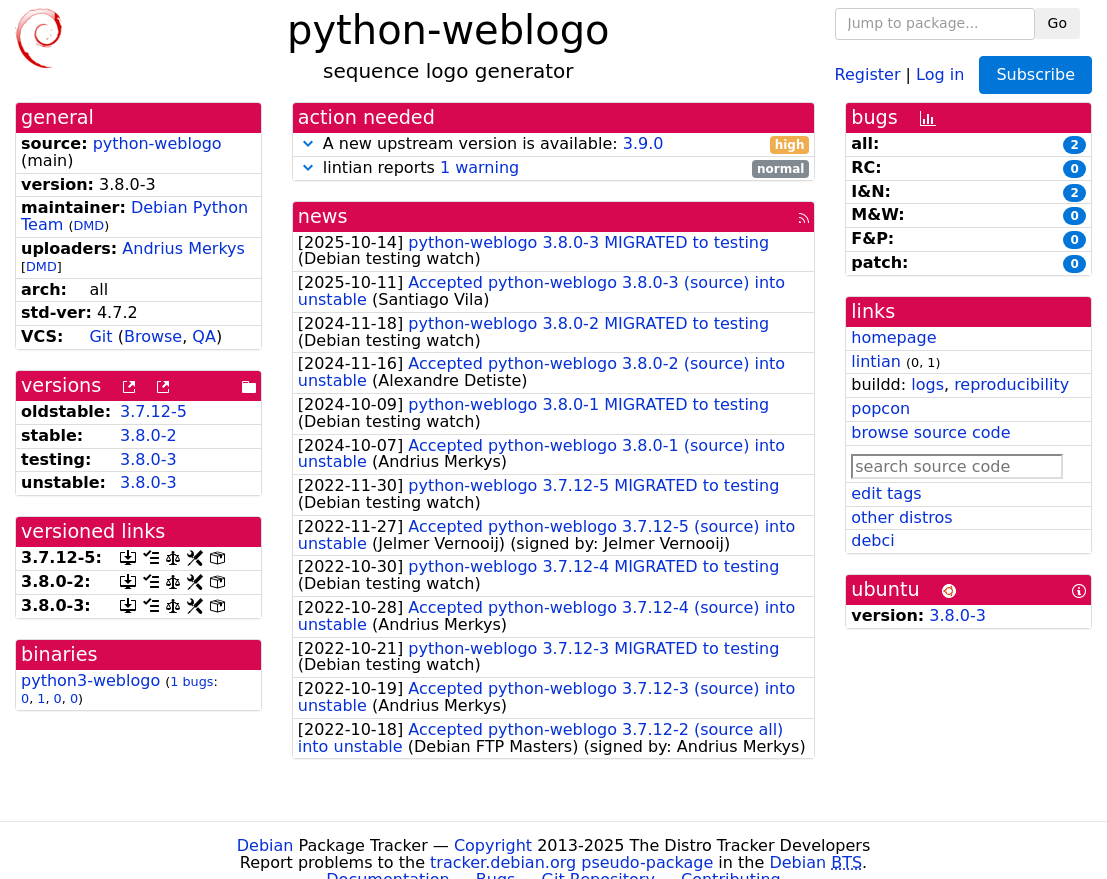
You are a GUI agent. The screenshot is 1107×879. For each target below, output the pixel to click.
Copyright (493, 845)
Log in (940, 73)
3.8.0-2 (148, 435)
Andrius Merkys (183, 248)
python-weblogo (157, 143)
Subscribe (1035, 74)
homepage (893, 337)
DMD (88, 225)
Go (1057, 23)
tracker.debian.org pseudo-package (571, 862)
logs (927, 384)
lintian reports (554, 168)
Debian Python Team (134, 216)
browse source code (930, 432)
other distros (901, 517)
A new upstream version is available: (554, 144)
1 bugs (191, 681)
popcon (880, 408)
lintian (876, 361)
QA (204, 336)
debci (872, 540)
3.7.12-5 (153, 411)
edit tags (886, 493)
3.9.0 (643, 143)
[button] (308, 143)
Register (868, 73)
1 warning (479, 167)
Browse (153, 336)
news (323, 216)
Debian (265, 845)
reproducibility (1011, 384)
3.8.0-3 (148, 459)
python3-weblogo (90, 680)
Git (100, 336)
